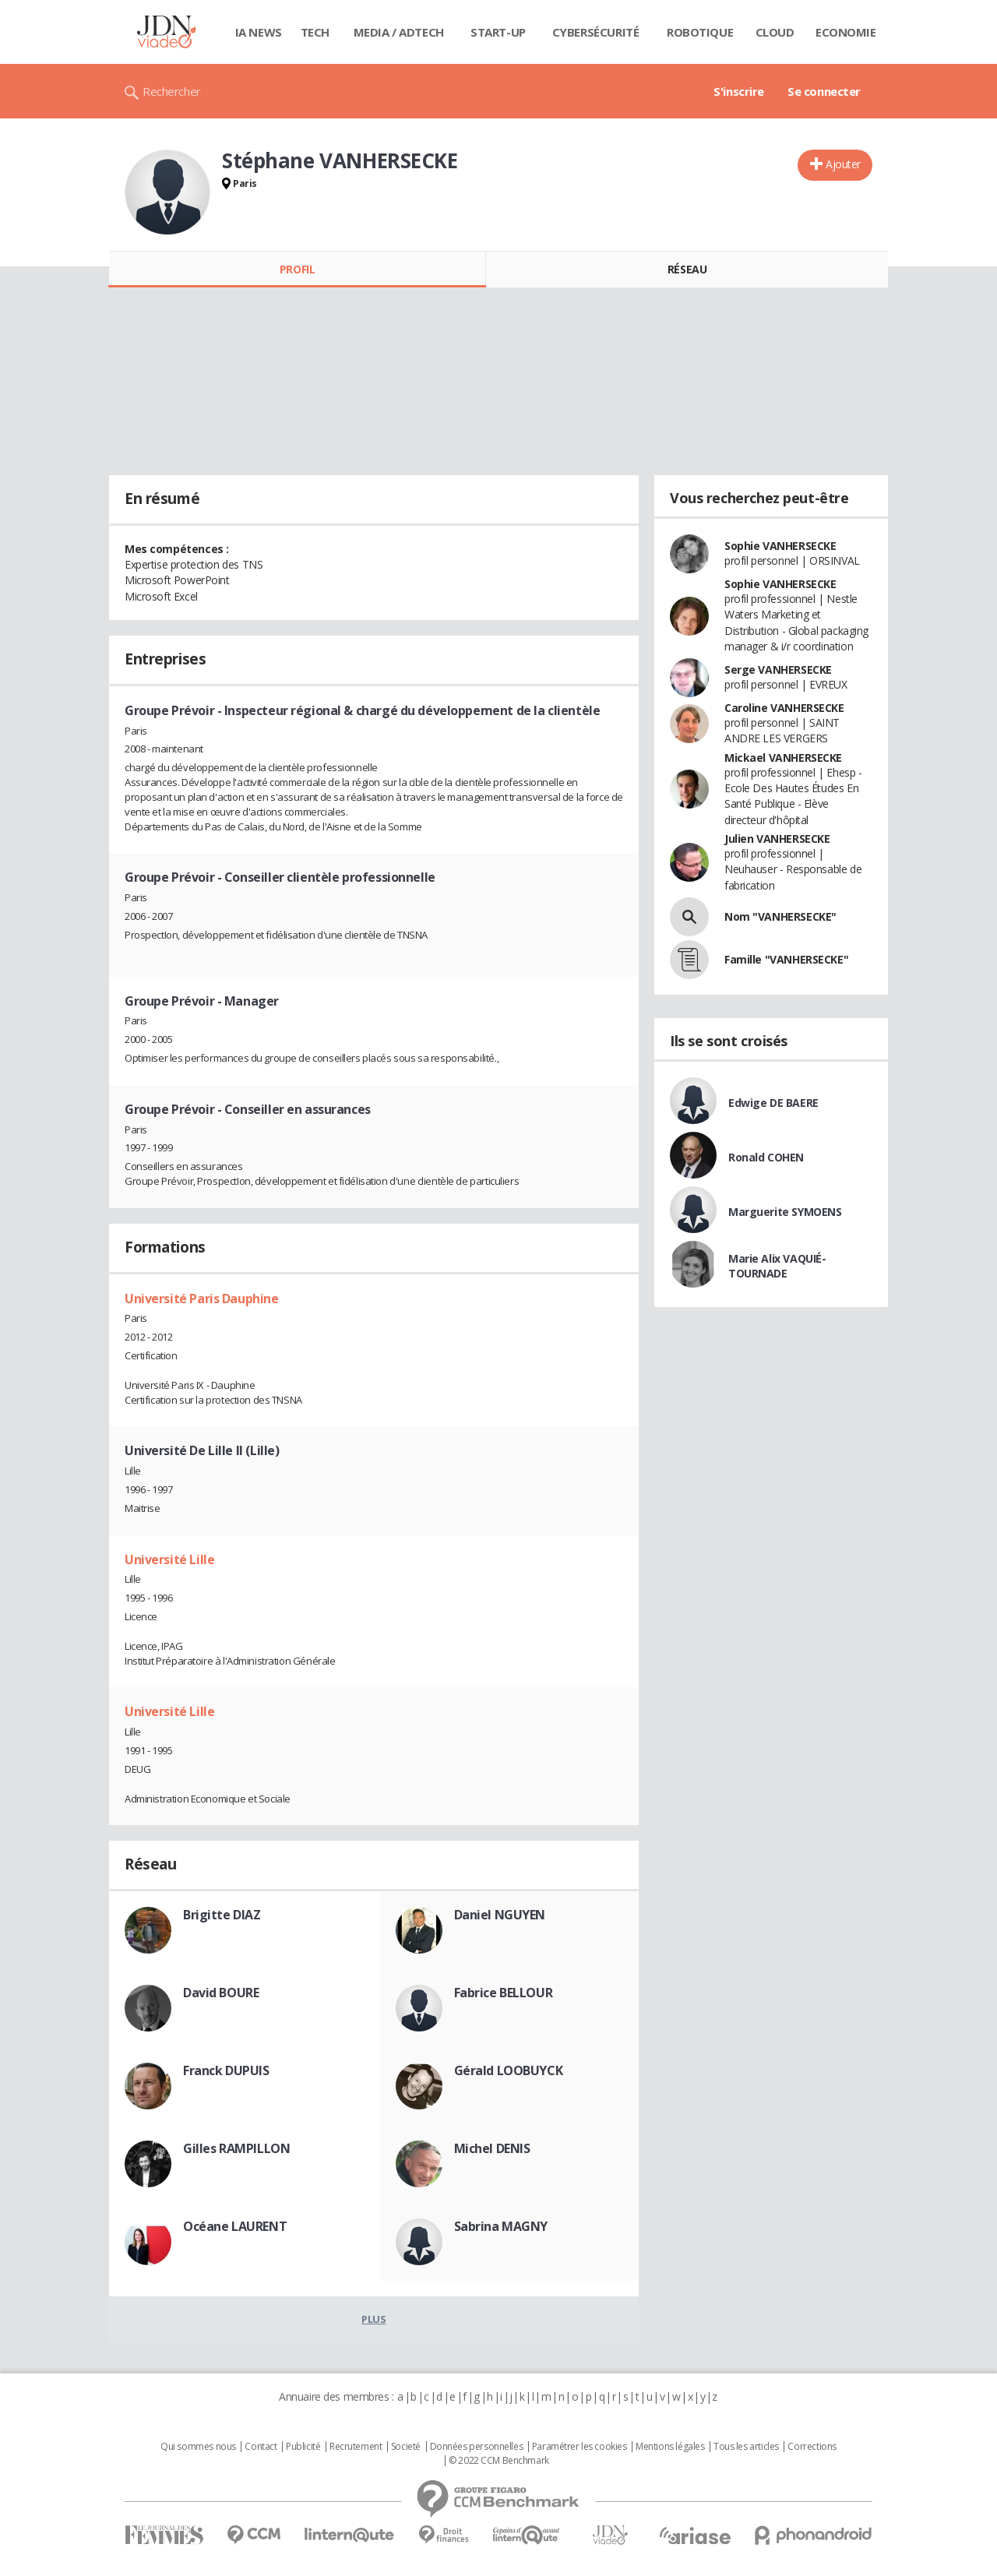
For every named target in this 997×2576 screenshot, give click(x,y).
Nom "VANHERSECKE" (780, 916)
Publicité (303, 2446)
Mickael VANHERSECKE (783, 757)
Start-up (498, 32)
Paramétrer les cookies (579, 2446)
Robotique (700, 32)
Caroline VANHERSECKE (784, 707)
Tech (315, 32)
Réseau (687, 269)
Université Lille (169, 1559)
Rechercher (172, 91)
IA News (258, 32)
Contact (261, 2446)
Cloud (775, 32)
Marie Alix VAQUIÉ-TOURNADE (777, 1266)
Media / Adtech (399, 32)
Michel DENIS (492, 2148)
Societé (406, 2446)
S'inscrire (738, 91)
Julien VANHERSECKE (777, 838)
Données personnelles (476, 2446)
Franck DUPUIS (226, 2070)
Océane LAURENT (235, 2226)
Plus (373, 2319)
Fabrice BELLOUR (503, 1992)
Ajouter (843, 164)
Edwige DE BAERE (773, 1102)
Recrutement (355, 2446)
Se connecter (824, 91)
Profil (297, 269)
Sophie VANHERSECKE (780, 545)
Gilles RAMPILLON (236, 2148)
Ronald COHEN (766, 1157)
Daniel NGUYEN (500, 1914)
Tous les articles (746, 2446)
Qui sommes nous (198, 2446)
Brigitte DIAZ (222, 1914)
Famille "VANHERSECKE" (786, 959)
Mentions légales (670, 2446)
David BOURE (221, 1992)
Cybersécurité (595, 32)
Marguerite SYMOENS (784, 1211)
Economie (846, 32)
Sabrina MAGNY (501, 2226)
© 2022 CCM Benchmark (499, 2460)
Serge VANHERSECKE (778, 669)
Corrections (811, 2446)
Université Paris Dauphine (202, 1298)
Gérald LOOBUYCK (508, 2070)
